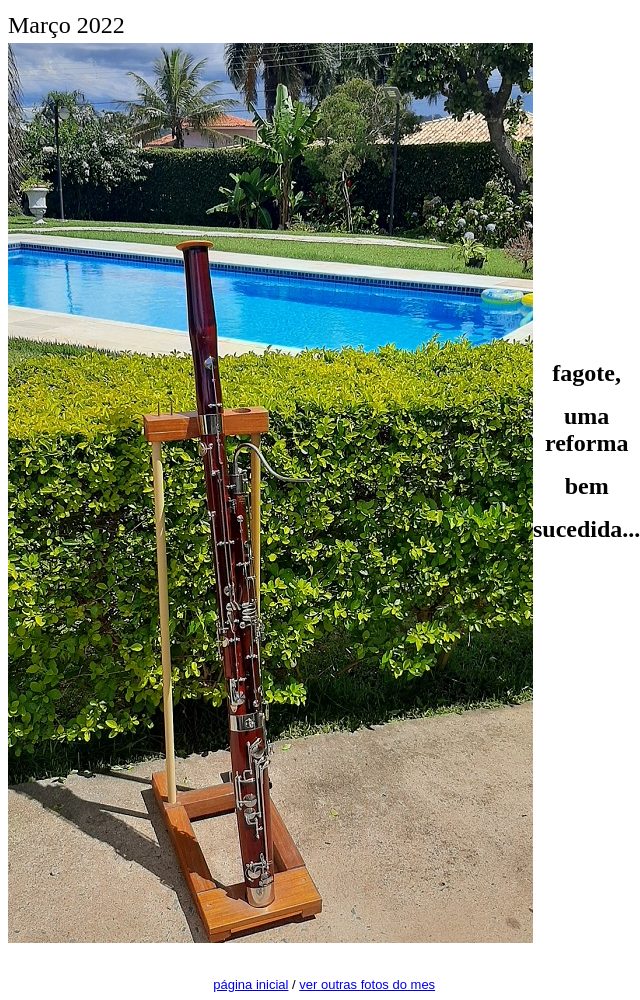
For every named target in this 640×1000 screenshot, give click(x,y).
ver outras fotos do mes (367, 984)
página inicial (250, 984)
